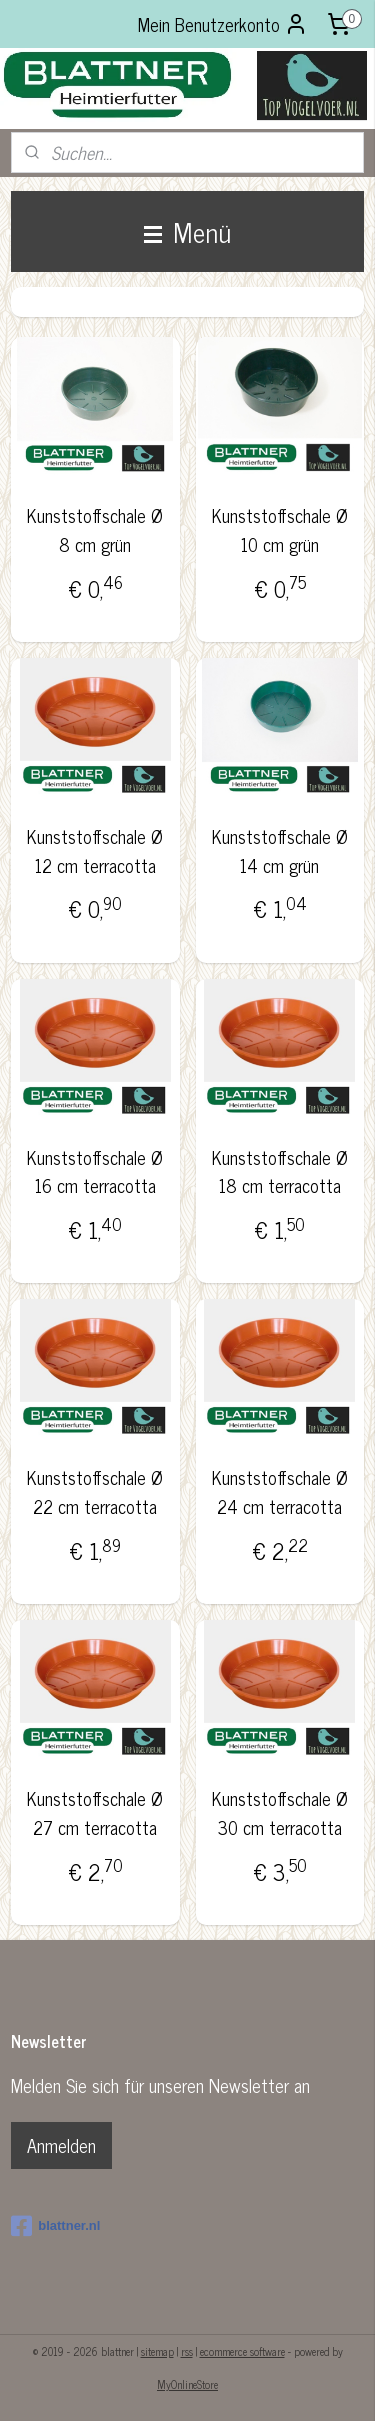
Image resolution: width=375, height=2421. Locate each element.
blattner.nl (55, 2226)
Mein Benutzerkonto (223, 24)
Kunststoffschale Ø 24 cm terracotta (280, 1493)
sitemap (157, 2351)
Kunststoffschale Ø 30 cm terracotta (280, 1814)
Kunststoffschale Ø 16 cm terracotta (95, 1172)
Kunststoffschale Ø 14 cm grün (280, 851)
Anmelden (61, 2145)
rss (187, 2351)
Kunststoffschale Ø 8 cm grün (95, 530)
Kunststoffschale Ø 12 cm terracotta (95, 851)
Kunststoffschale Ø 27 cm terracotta (95, 1814)
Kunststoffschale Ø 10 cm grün (280, 530)
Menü (187, 231)
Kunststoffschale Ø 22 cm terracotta (95, 1493)
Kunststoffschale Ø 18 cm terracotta (280, 1172)
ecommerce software (242, 2351)
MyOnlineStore (187, 2384)
